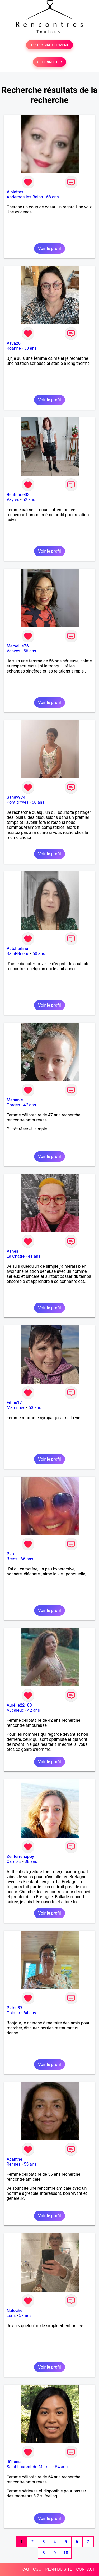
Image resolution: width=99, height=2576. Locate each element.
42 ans (33, 1710)
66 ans (27, 1558)
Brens (12, 1558)
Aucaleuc (15, 1710)
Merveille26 (18, 645)
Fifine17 (14, 1402)
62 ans (28, 499)
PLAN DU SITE (58, 2569)
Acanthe (14, 2159)
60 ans (38, 953)
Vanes (12, 1251)
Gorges (13, 1104)
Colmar (13, 2012)
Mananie (15, 1099)
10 (65, 2552)
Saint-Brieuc (18, 953)
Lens (11, 2315)
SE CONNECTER (49, 62)
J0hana (14, 2461)
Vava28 (14, 343)
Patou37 (14, 2007)
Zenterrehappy (20, 1856)
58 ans (30, 348)
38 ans (31, 1861)
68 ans (52, 196)
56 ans (29, 650)
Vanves (13, 650)
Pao (10, 1553)
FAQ (25, 2569)
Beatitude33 (18, 494)
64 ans (29, 2012)
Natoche (14, 2310)
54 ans (61, 2466)
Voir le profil (49, 248)
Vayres (13, 499)
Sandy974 (16, 797)
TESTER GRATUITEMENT (49, 45)
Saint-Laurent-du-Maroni (29, 2466)
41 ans (34, 1256)
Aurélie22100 (19, 1705)
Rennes (14, 2164)
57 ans (25, 2315)
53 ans (35, 1407)
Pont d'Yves (18, 802)
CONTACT (85, 2569)
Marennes (16, 1407)
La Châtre (16, 1256)
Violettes (15, 191)
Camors (14, 1861)
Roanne (14, 348)
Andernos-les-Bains (25, 196)
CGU (37, 2569)
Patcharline (17, 948)
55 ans (30, 2164)
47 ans (29, 1104)
